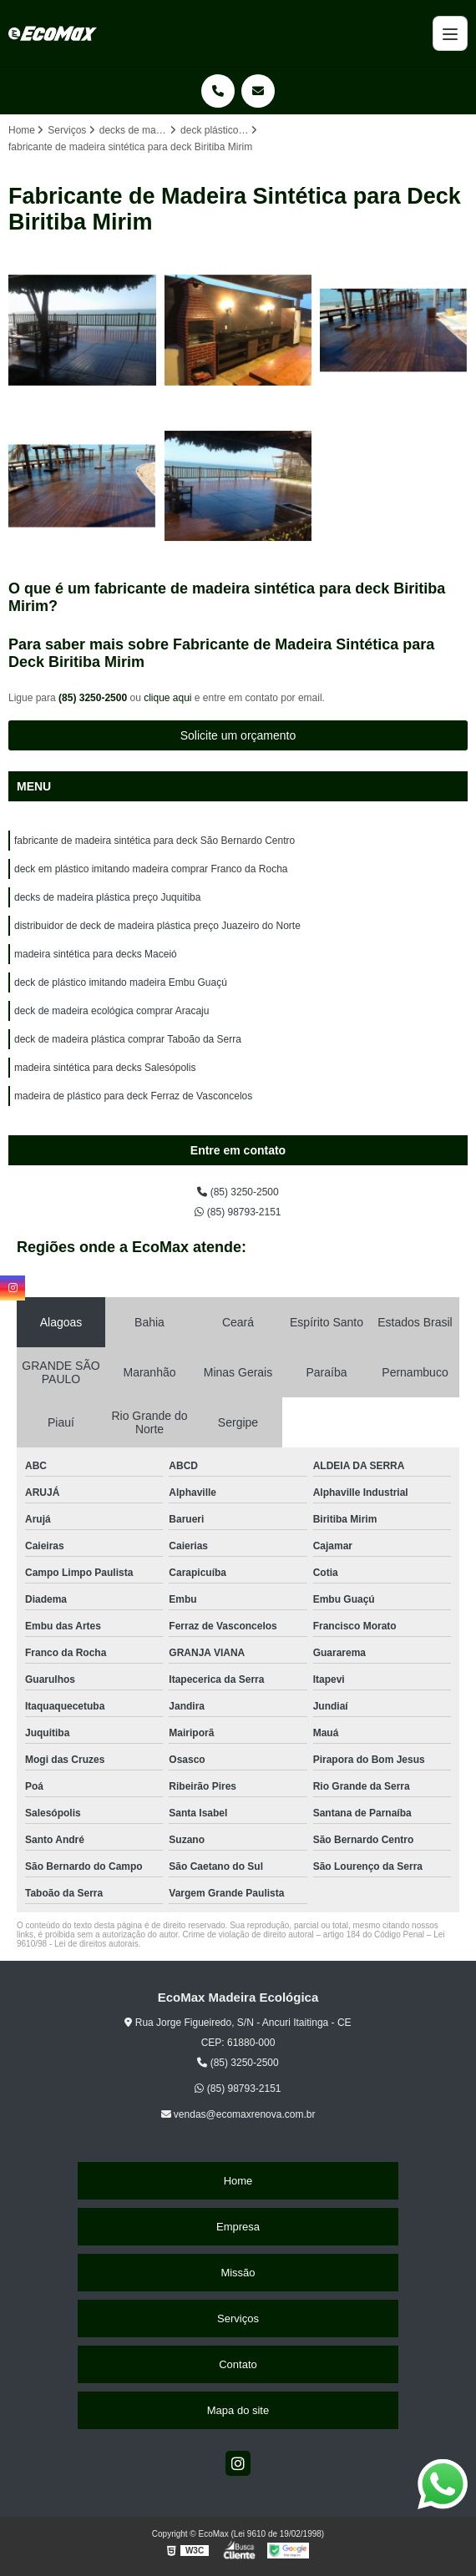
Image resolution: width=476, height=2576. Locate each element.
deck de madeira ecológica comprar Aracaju (111, 1011)
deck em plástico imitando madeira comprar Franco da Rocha (150, 869)
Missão (237, 2272)
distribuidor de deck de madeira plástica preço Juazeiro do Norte (157, 926)
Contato (238, 2364)
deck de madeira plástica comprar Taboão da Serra (127, 1039)
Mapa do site (238, 2410)
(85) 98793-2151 (238, 1212)
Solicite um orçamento (238, 735)
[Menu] (450, 33)
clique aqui (167, 698)
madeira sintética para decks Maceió (95, 954)
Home (238, 2180)
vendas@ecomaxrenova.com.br (238, 2114)
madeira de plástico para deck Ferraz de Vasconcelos (133, 1096)
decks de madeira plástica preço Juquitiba (107, 897)
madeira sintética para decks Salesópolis (104, 1067)
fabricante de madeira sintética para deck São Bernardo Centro (154, 840)
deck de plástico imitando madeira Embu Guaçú (120, 982)
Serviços (238, 2318)
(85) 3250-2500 (93, 698)
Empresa (238, 2226)
